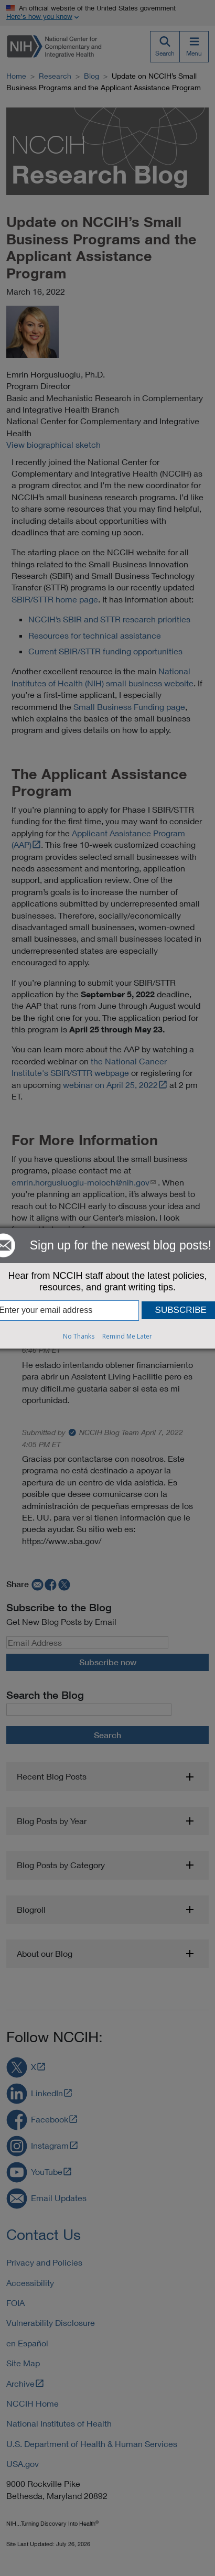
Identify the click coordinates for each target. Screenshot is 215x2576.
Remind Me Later (127, 1336)
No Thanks (78, 1336)
